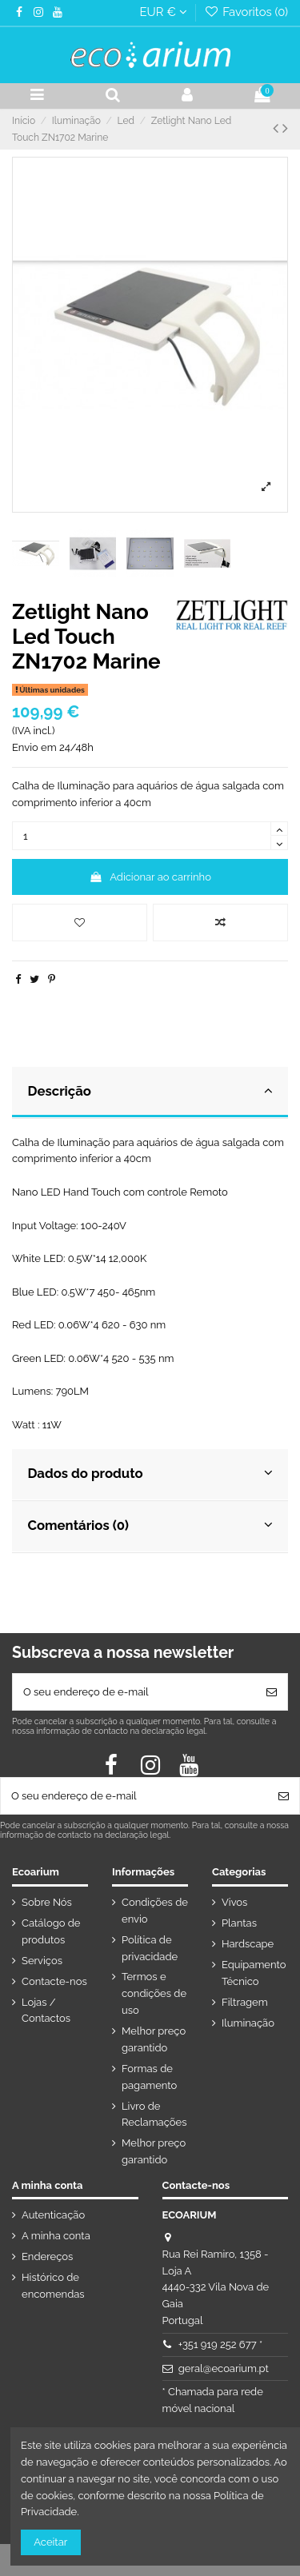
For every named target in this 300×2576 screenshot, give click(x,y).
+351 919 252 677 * (220, 2344)
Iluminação (248, 2023)
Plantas (239, 1923)
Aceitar (50, 2542)
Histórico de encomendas (53, 2285)
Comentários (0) (150, 1525)
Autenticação (53, 2215)
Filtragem (245, 2002)
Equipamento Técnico (254, 1973)
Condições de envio (155, 1910)
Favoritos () (246, 11)
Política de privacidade (150, 1948)
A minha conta (56, 2236)
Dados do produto (150, 1473)
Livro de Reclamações (154, 2114)
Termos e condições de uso (154, 1993)
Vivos (234, 1902)
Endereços (47, 2256)
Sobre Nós (47, 1902)
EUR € (162, 11)
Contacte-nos (54, 1981)
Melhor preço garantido (154, 2039)
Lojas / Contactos (46, 2010)
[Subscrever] (271, 1692)
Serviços (42, 1961)
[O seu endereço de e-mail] (134, 1692)
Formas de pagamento (149, 2077)
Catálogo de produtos (51, 1931)
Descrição (150, 1091)
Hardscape (248, 1944)
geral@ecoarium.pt (223, 2368)
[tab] (150, 1093)
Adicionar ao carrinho (150, 877)
